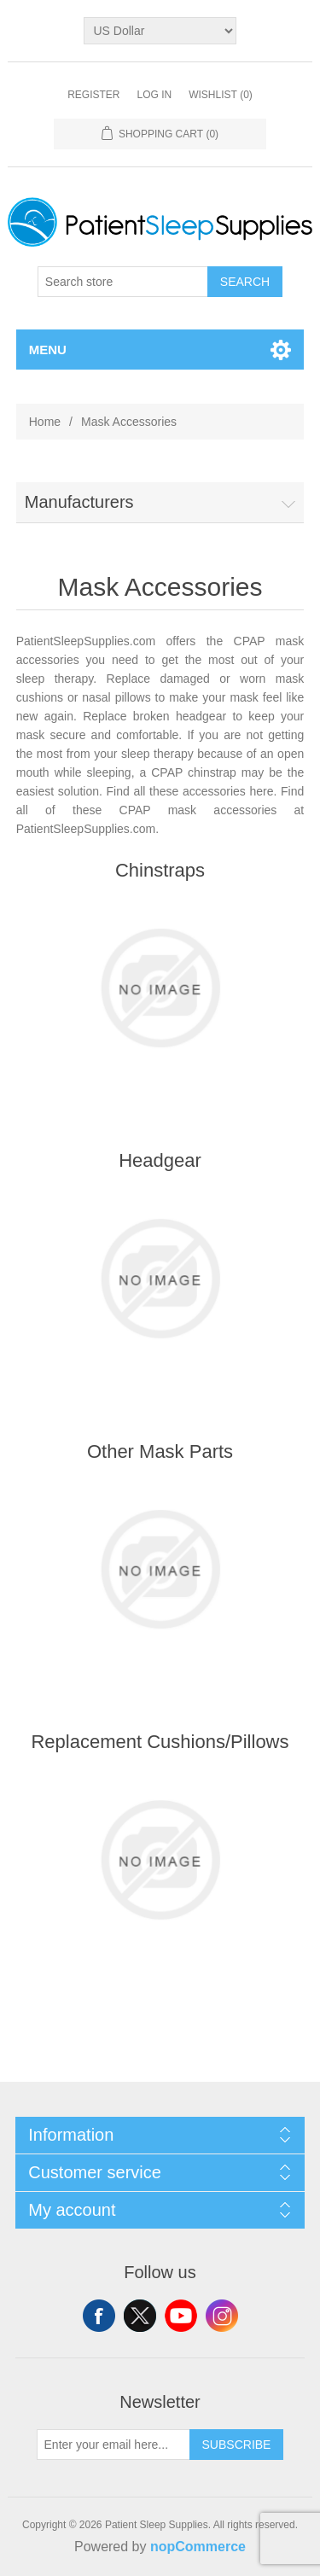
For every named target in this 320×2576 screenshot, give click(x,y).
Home (45, 421)
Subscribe (236, 2444)
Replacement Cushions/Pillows (159, 1741)
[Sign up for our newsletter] (113, 2444)
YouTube (181, 2315)
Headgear (160, 1160)
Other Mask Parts (160, 1451)
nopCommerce (198, 2546)
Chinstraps (160, 870)
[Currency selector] (160, 30)
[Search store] (123, 281)
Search (245, 281)
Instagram (222, 2315)
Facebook (99, 2315)
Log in (154, 95)
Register (93, 95)
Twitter (140, 2315)
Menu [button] (48, 349)
